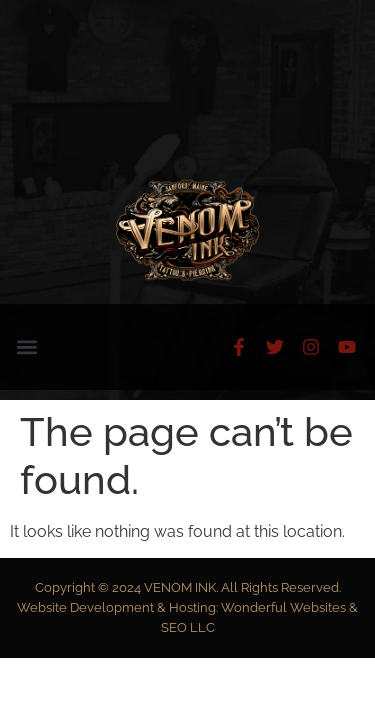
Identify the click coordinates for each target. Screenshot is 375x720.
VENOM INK (180, 587)
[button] (26, 347)
